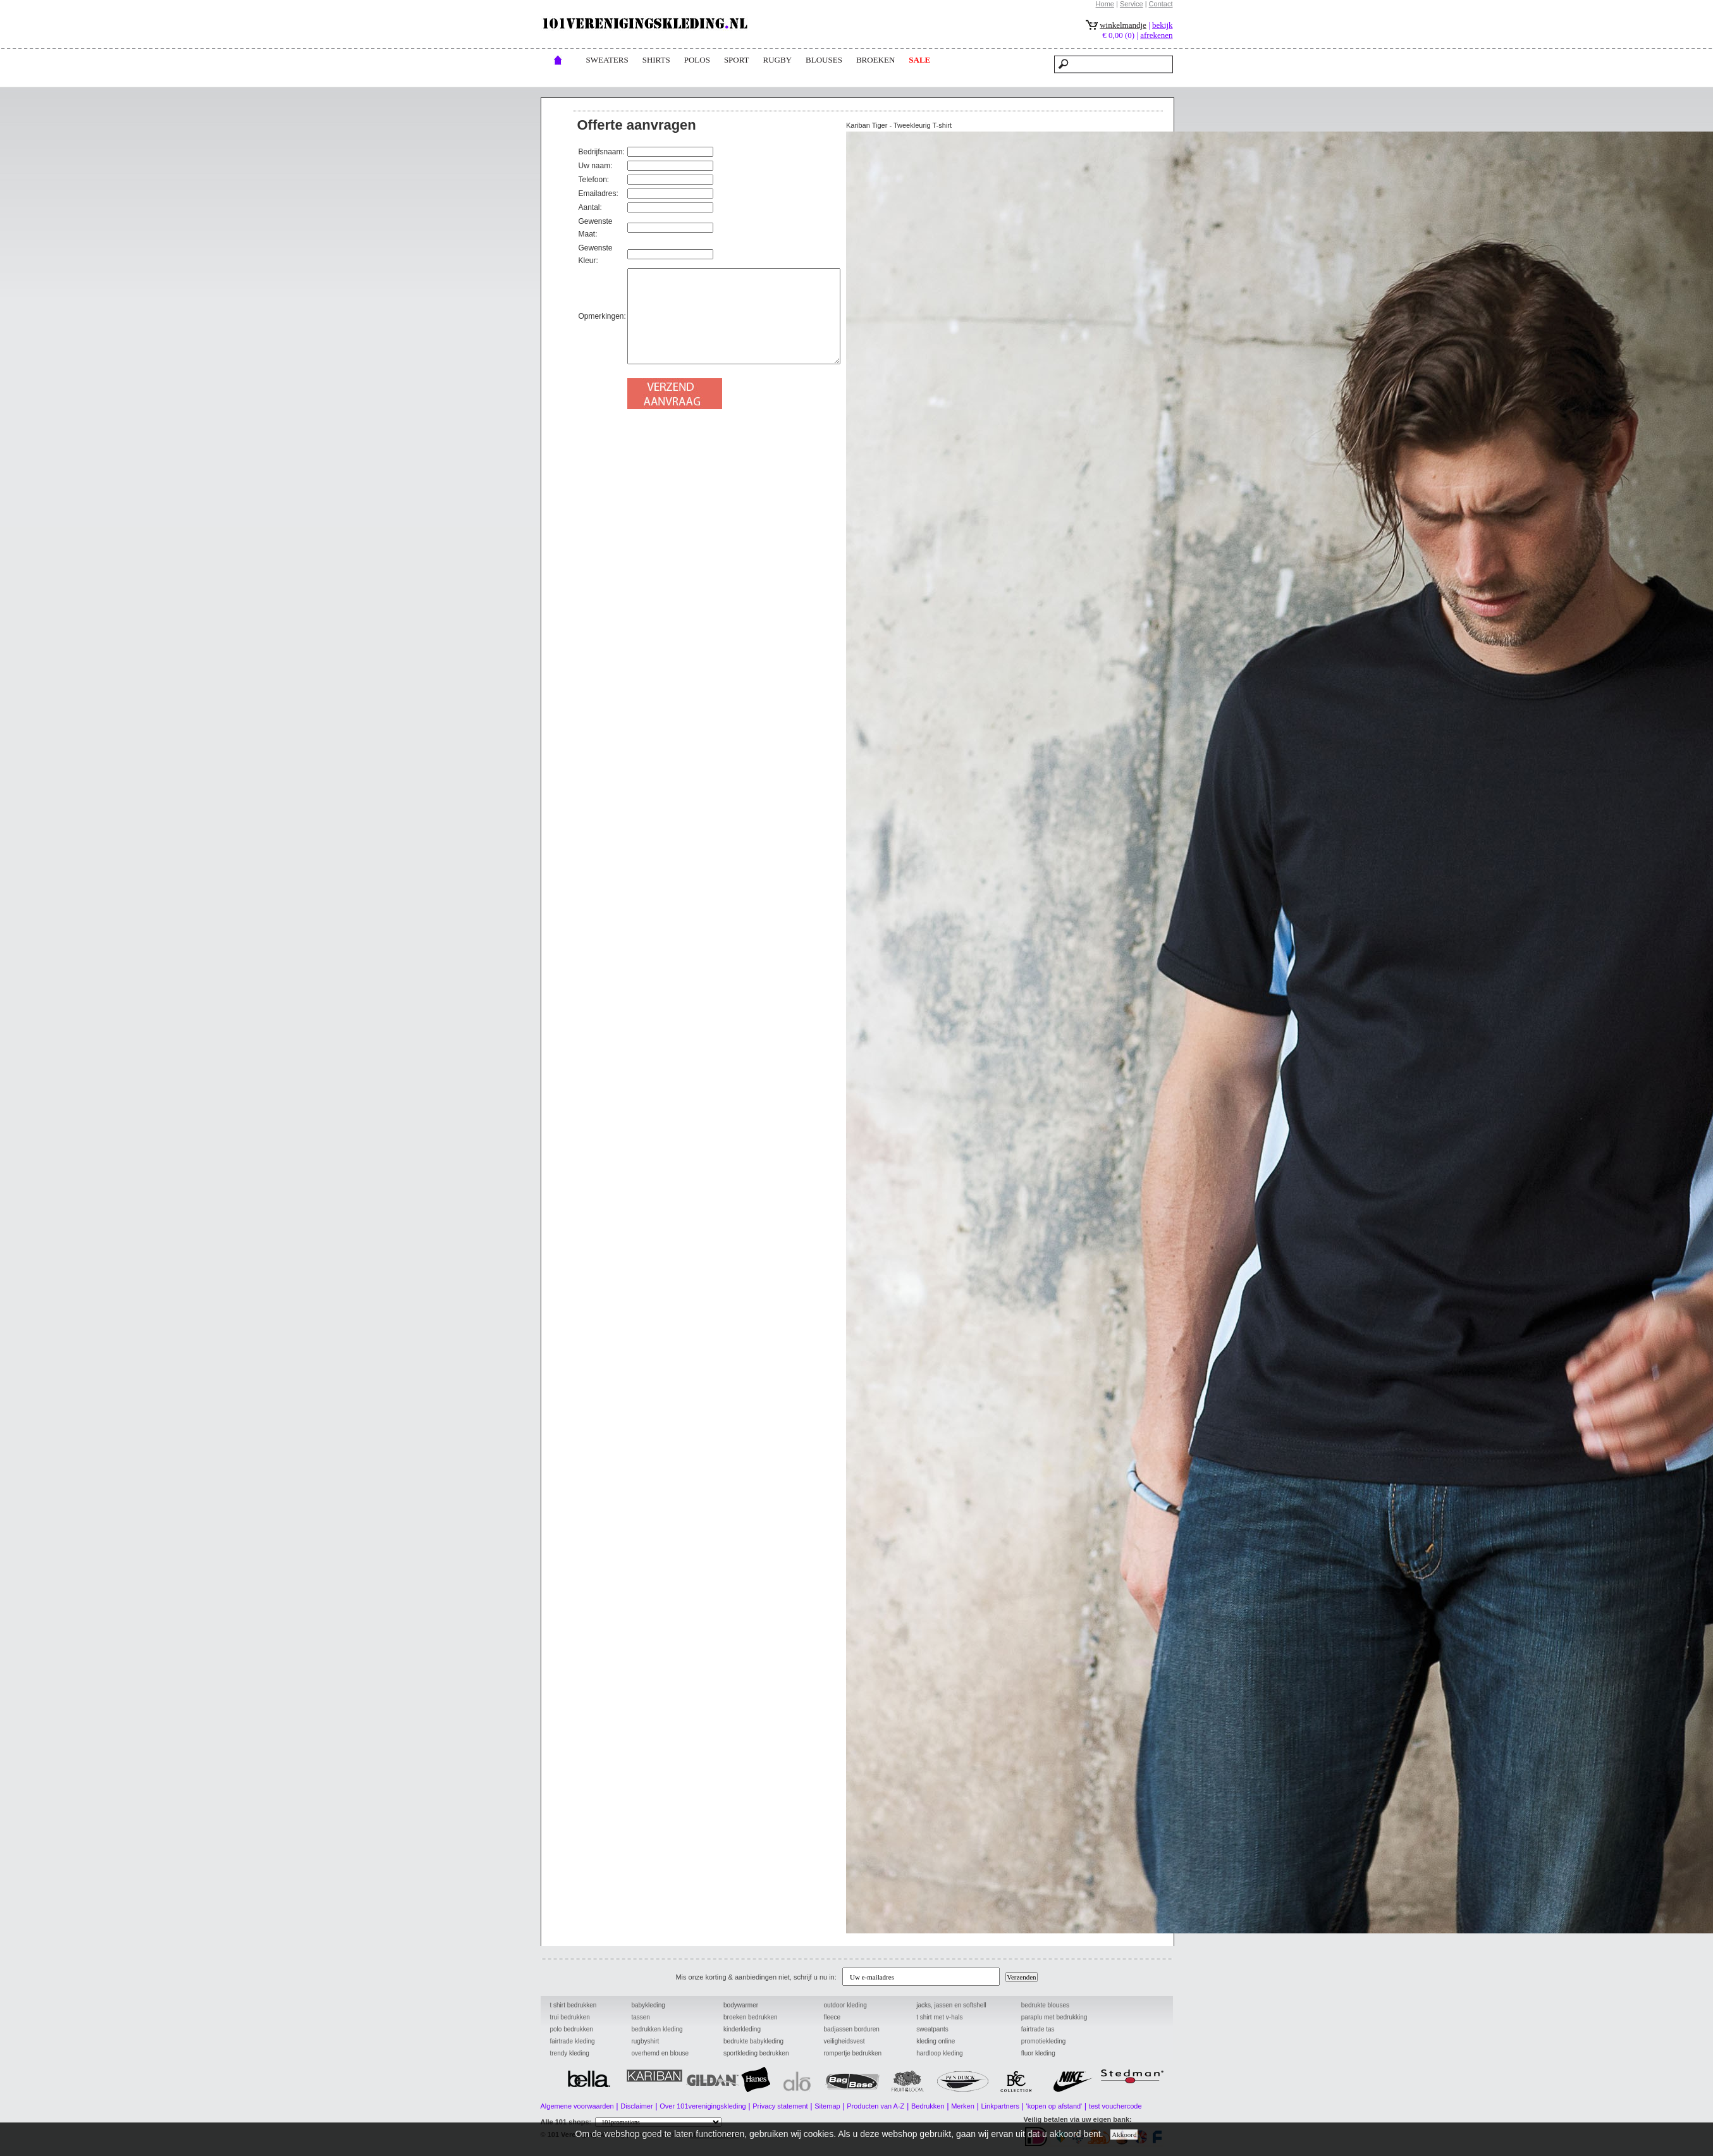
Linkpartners (1000, 2106)
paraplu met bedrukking (1054, 2017)
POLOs (697, 60)
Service (1131, 4)
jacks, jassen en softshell (951, 2005)
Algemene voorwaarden (577, 2106)
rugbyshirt (645, 2041)
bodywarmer (740, 2005)
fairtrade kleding (572, 2041)
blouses (824, 60)
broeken (875, 60)
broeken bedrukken (750, 2017)
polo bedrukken (571, 2029)
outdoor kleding (844, 2005)
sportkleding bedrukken (756, 2053)
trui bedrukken (570, 2017)
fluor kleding (1038, 2053)
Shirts (656, 60)
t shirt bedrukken (573, 2005)
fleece (831, 2017)
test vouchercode (1115, 2106)
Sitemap (827, 2106)
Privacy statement (779, 2106)
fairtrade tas (1038, 2029)
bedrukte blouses (1045, 2005)
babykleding (648, 2005)
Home (1105, 4)
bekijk (1162, 25)
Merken (962, 2106)
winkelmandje (1123, 25)
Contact (1161, 4)
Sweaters (607, 60)
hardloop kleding (939, 2053)
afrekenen (1156, 35)
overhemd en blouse (660, 2053)
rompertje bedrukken (852, 2053)
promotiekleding (1043, 2041)
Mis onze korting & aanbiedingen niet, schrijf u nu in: (757, 1977)
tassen (640, 2017)
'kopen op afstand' (1054, 2106)
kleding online (935, 2041)
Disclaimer (636, 2106)
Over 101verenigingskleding (703, 2106)
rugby (777, 60)
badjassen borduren (851, 2029)
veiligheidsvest (843, 2041)
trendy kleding (569, 2053)
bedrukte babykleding (753, 2041)
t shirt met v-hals (939, 2017)
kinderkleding (742, 2029)
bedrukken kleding (656, 2029)
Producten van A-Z (875, 2106)
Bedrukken (928, 2106)
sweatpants (932, 2029)
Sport (736, 60)
